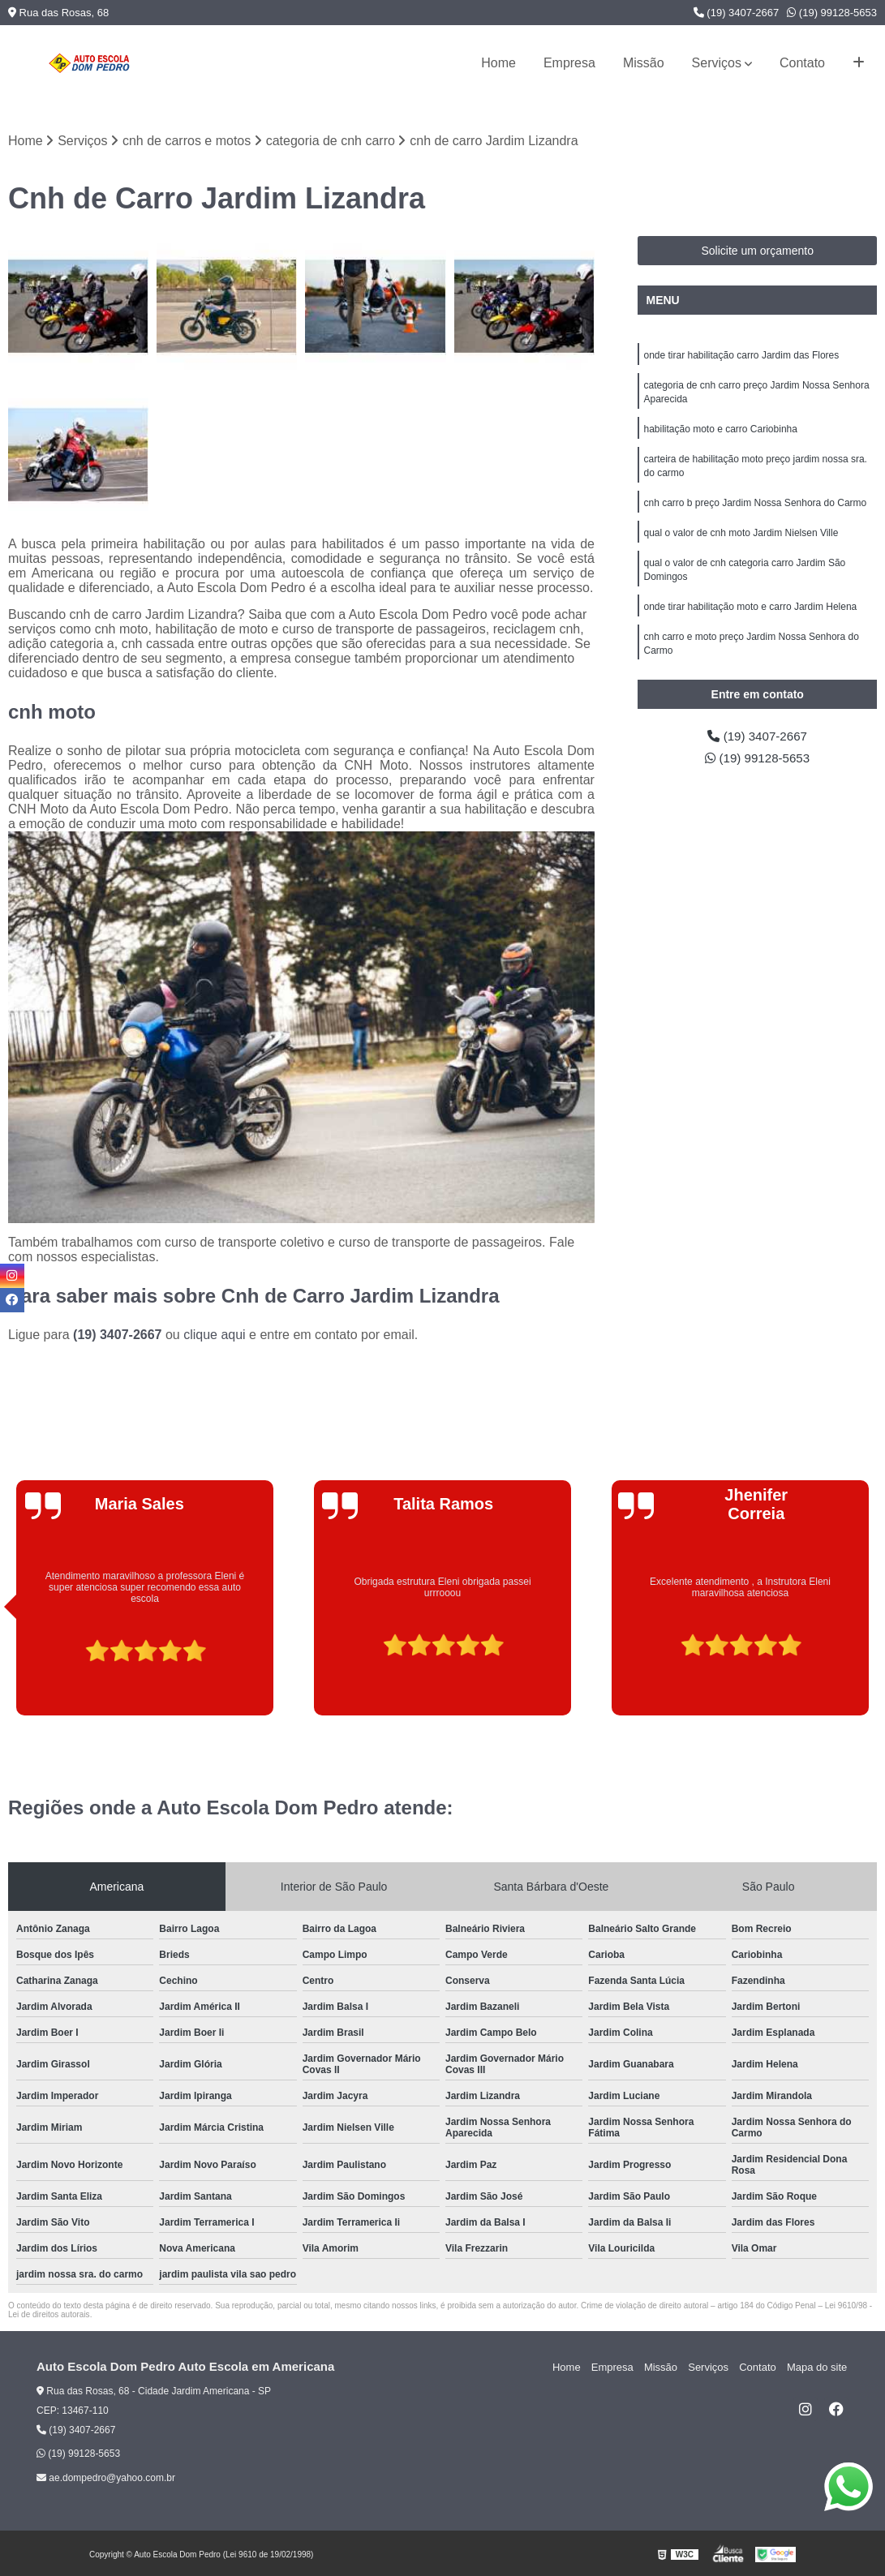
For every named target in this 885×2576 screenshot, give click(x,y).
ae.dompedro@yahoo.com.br (106, 2478)
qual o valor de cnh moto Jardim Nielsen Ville (740, 539)
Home (498, 63)
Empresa (569, 63)
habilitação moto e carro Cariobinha (720, 432)
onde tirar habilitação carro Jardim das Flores (741, 356)
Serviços (716, 63)
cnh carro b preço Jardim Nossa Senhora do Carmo (754, 508)
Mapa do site (818, 2368)
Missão (643, 63)
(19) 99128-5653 (832, 12)
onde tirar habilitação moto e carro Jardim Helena (750, 615)
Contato (802, 63)
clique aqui (214, 1335)
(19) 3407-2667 (737, 12)
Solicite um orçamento (757, 251)
